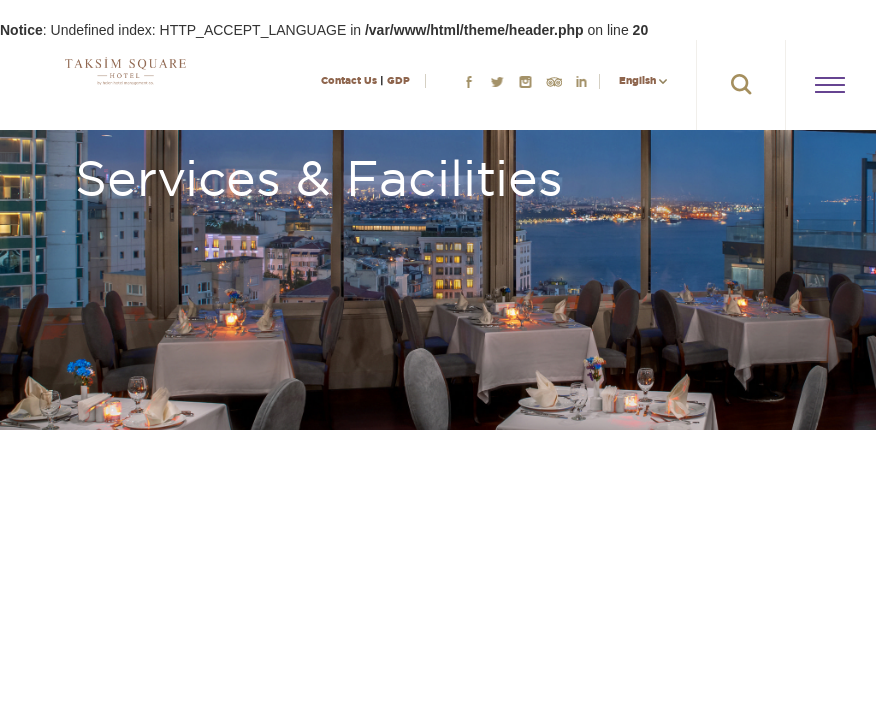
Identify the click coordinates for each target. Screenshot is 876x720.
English (637, 80)
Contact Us (349, 80)
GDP (398, 80)
